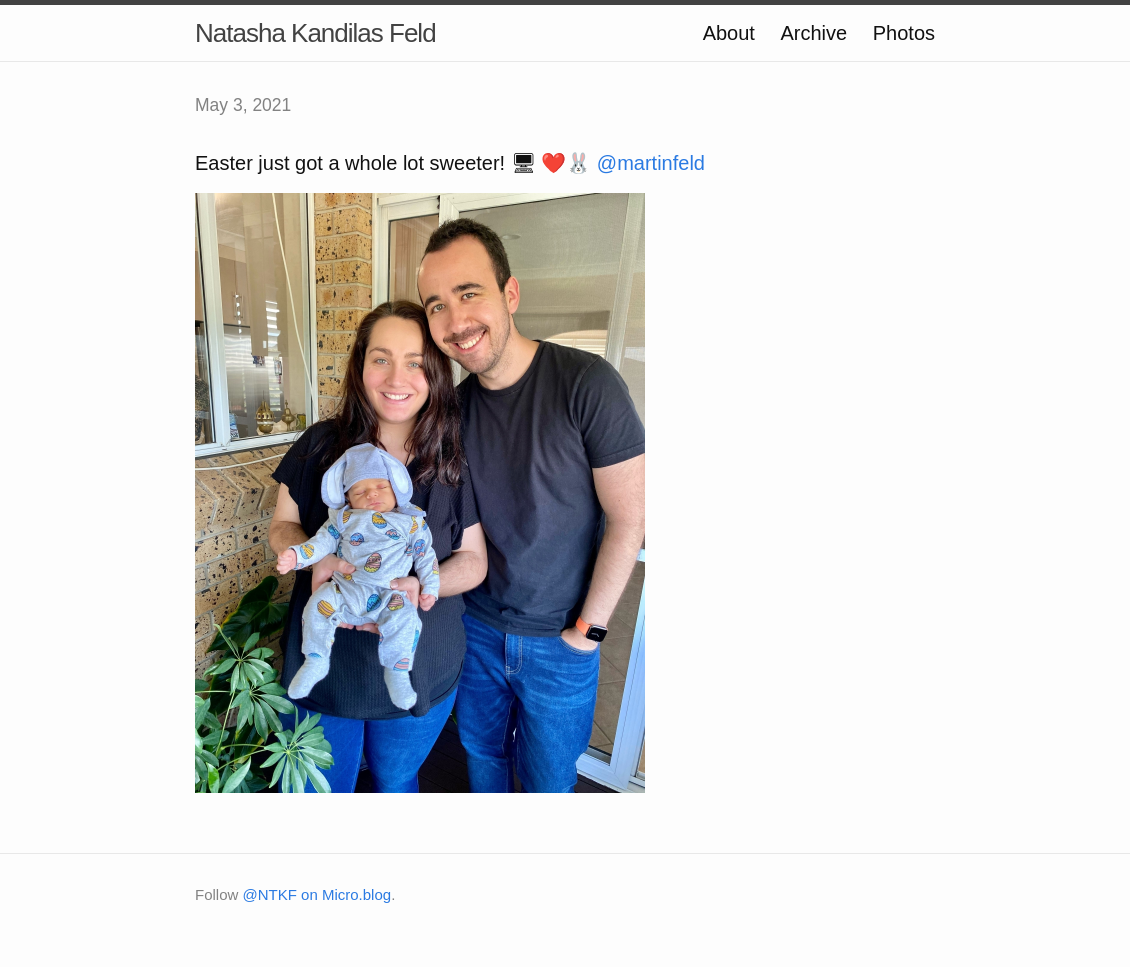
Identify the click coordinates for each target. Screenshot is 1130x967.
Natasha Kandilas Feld (315, 33)
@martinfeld (651, 163)
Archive (813, 33)
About (729, 33)
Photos (904, 33)
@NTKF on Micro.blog (317, 894)
